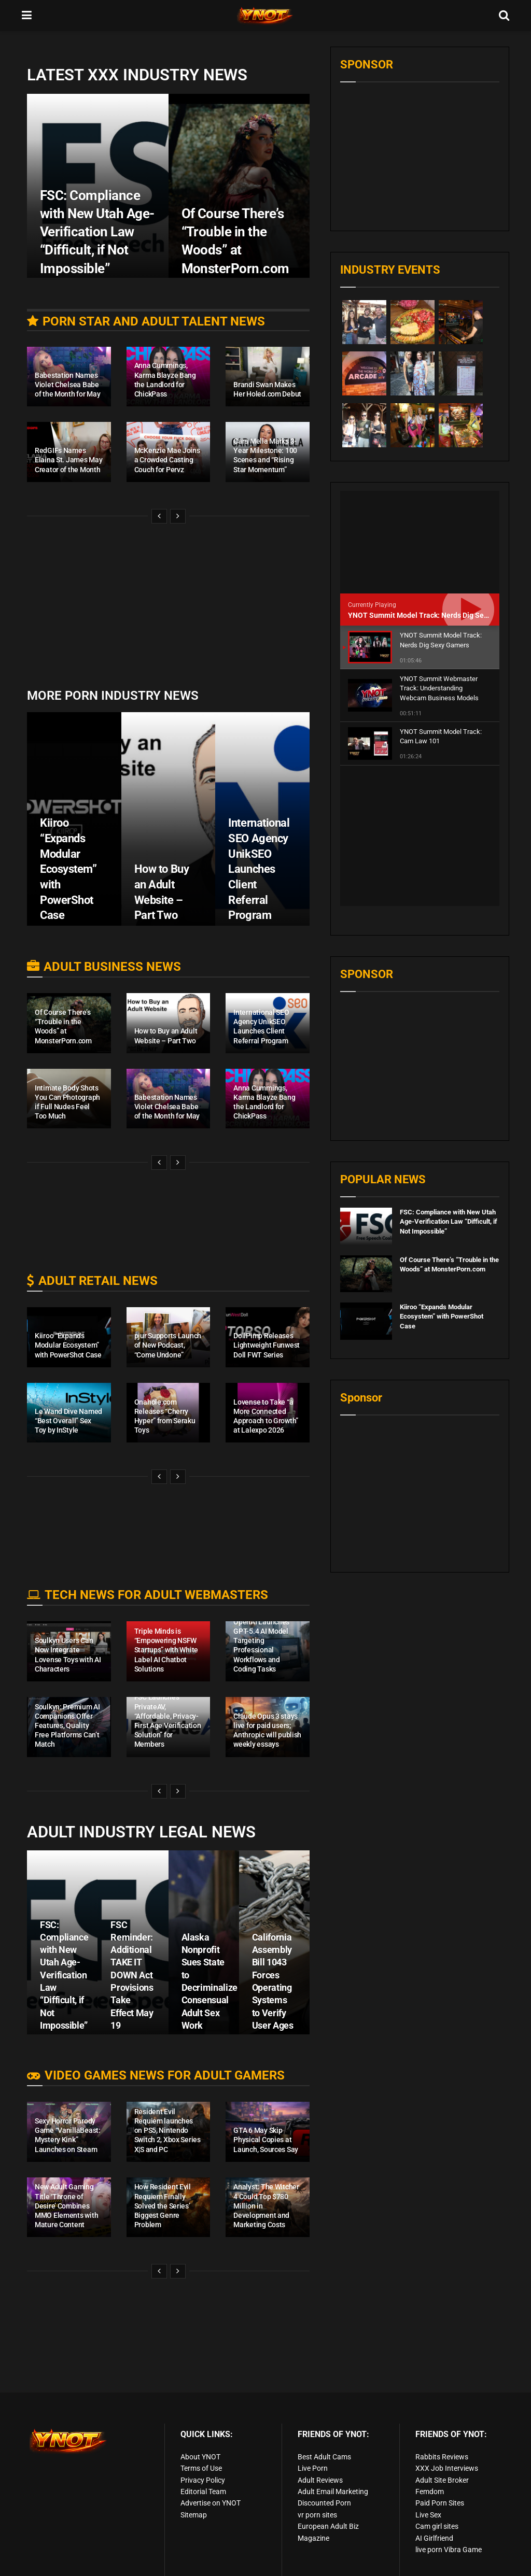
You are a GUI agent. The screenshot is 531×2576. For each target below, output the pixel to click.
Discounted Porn (324, 2503)
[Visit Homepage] (265, 15)
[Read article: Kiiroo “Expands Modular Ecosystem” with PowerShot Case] (366, 1180)
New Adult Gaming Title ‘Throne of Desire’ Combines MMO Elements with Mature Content (66, 2206)
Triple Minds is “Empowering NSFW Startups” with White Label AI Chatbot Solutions (166, 1650)
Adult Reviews (320, 2480)
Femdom (429, 2491)
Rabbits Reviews (441, 2457)
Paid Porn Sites (439, 2503)
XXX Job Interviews (446, 2468)
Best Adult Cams (324, 2457)
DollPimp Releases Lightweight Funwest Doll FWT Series (266, 1345)
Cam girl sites (436, 2526)
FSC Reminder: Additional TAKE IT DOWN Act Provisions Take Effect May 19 (131, 1975)
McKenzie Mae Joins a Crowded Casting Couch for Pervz (167, 459)
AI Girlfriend (434, 2538)
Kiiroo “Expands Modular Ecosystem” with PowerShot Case (68, 869)
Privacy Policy (202, 2480)
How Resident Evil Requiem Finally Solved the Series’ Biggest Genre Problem (162, 2206)
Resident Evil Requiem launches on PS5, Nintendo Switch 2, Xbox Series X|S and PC (167, 2130)
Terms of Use (201, 2468)
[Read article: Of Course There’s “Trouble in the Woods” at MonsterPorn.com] (366, 1133)
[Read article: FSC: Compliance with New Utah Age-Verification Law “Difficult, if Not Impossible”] (366, 1086)
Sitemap (193, 2515)
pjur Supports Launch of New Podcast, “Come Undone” (167, 1345)
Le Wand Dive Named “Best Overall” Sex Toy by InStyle (68, 1420)
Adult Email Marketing (333, 2491)
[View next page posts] (178, 516)
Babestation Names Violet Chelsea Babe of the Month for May (67, 384)
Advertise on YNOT (210, 2503)
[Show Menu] (27, 15)
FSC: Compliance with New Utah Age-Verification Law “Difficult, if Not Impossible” (64, 1975)
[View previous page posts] (159, 516)
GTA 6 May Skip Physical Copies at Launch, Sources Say (265, 2139)
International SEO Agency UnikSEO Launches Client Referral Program (258, 869)
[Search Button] (504, 15)
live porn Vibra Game (448, 2549)
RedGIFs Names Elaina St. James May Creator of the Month (68, 459)
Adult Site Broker (442, 2480)
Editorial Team (203, 2491)
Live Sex (428, 2515)
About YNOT (200, 2457)
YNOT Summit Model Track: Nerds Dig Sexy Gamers (433, 615)
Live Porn (313, 2468)
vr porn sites (317, 2515)
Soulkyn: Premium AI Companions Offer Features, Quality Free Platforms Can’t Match (67, 1726)
